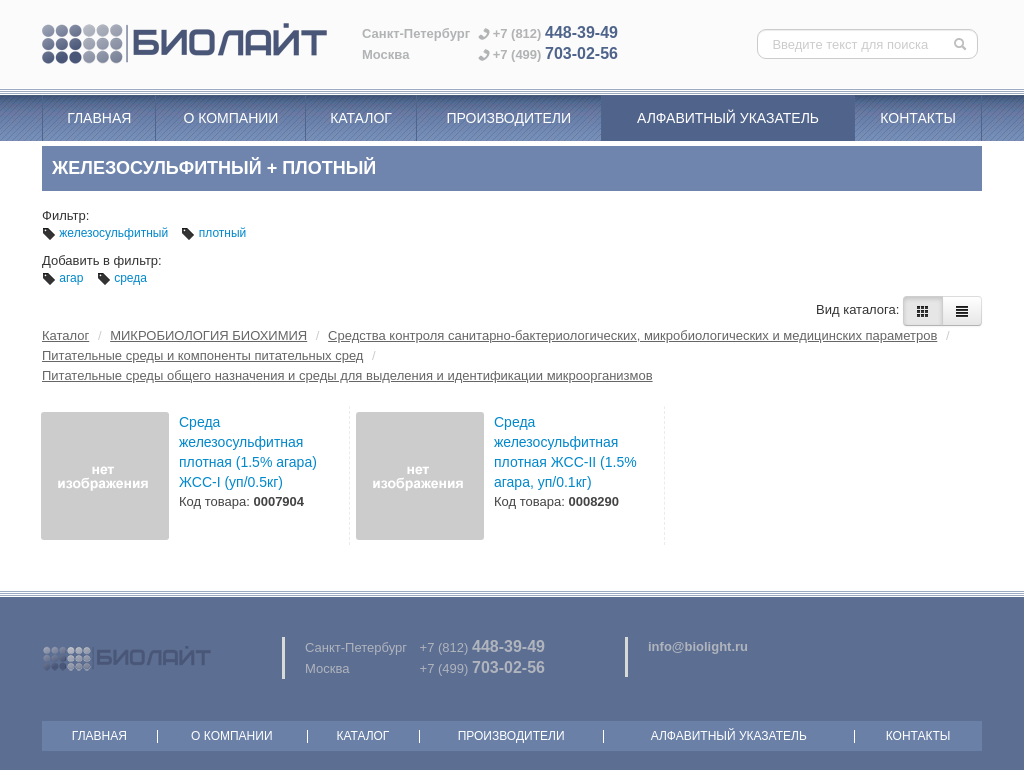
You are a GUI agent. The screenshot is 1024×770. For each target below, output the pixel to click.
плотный (213, 233)
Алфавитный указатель (728, 118)
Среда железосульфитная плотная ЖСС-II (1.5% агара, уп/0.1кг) (565, 452)
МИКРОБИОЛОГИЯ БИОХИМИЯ (208, 335)
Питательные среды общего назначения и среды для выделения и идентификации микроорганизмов (347, 375)
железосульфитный (106, 233)
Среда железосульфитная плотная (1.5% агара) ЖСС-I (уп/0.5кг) (248, 452)
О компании (230, 118)
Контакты (918, 118)
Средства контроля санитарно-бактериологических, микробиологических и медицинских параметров (632, 335)
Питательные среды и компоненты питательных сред (202, 355)
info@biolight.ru (698, 646)
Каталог (361, 118)
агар (64, 278)
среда (122, 278)
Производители (508, 118)
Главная (99, 118)
